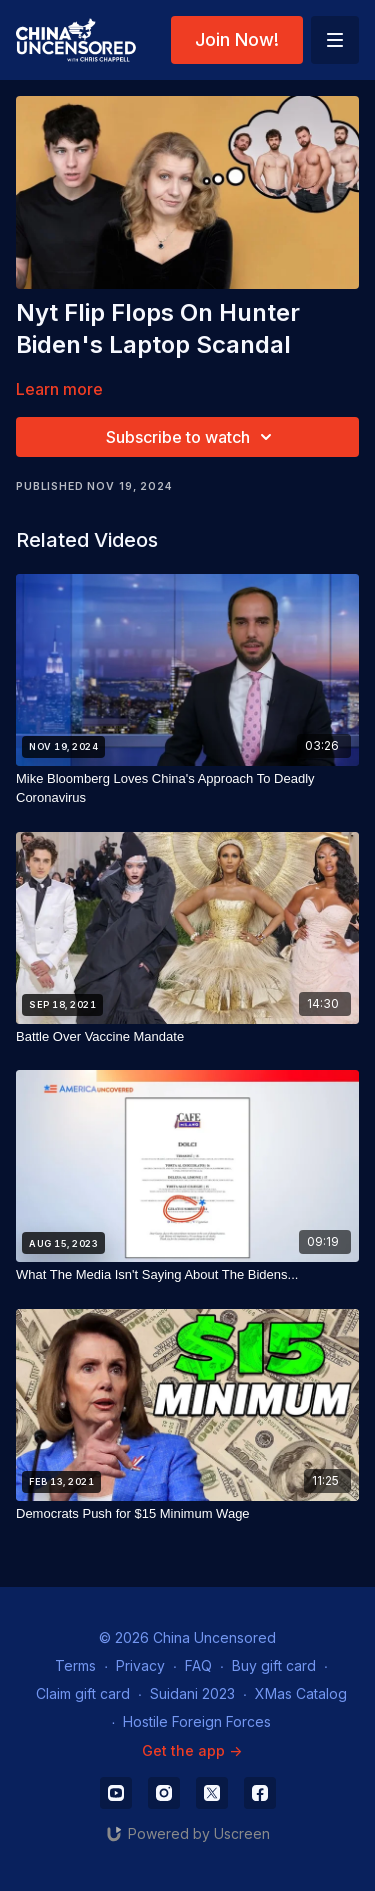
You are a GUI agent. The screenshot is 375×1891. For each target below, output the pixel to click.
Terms (75, 1665)
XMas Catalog (301, 1693)
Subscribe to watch (192, 437)
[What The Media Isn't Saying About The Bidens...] (187, 1275)
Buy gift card (274, 1665)
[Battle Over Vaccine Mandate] (187, 1037)
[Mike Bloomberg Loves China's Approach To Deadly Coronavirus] (187, 788)
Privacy (140, 1665)
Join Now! (237, 39)
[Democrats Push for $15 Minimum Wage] (187, 1514)
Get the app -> (192, 1750)
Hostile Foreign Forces (197, 1721)
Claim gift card (83, 1693)
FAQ (198, 1665)
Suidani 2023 (192, 1693)
